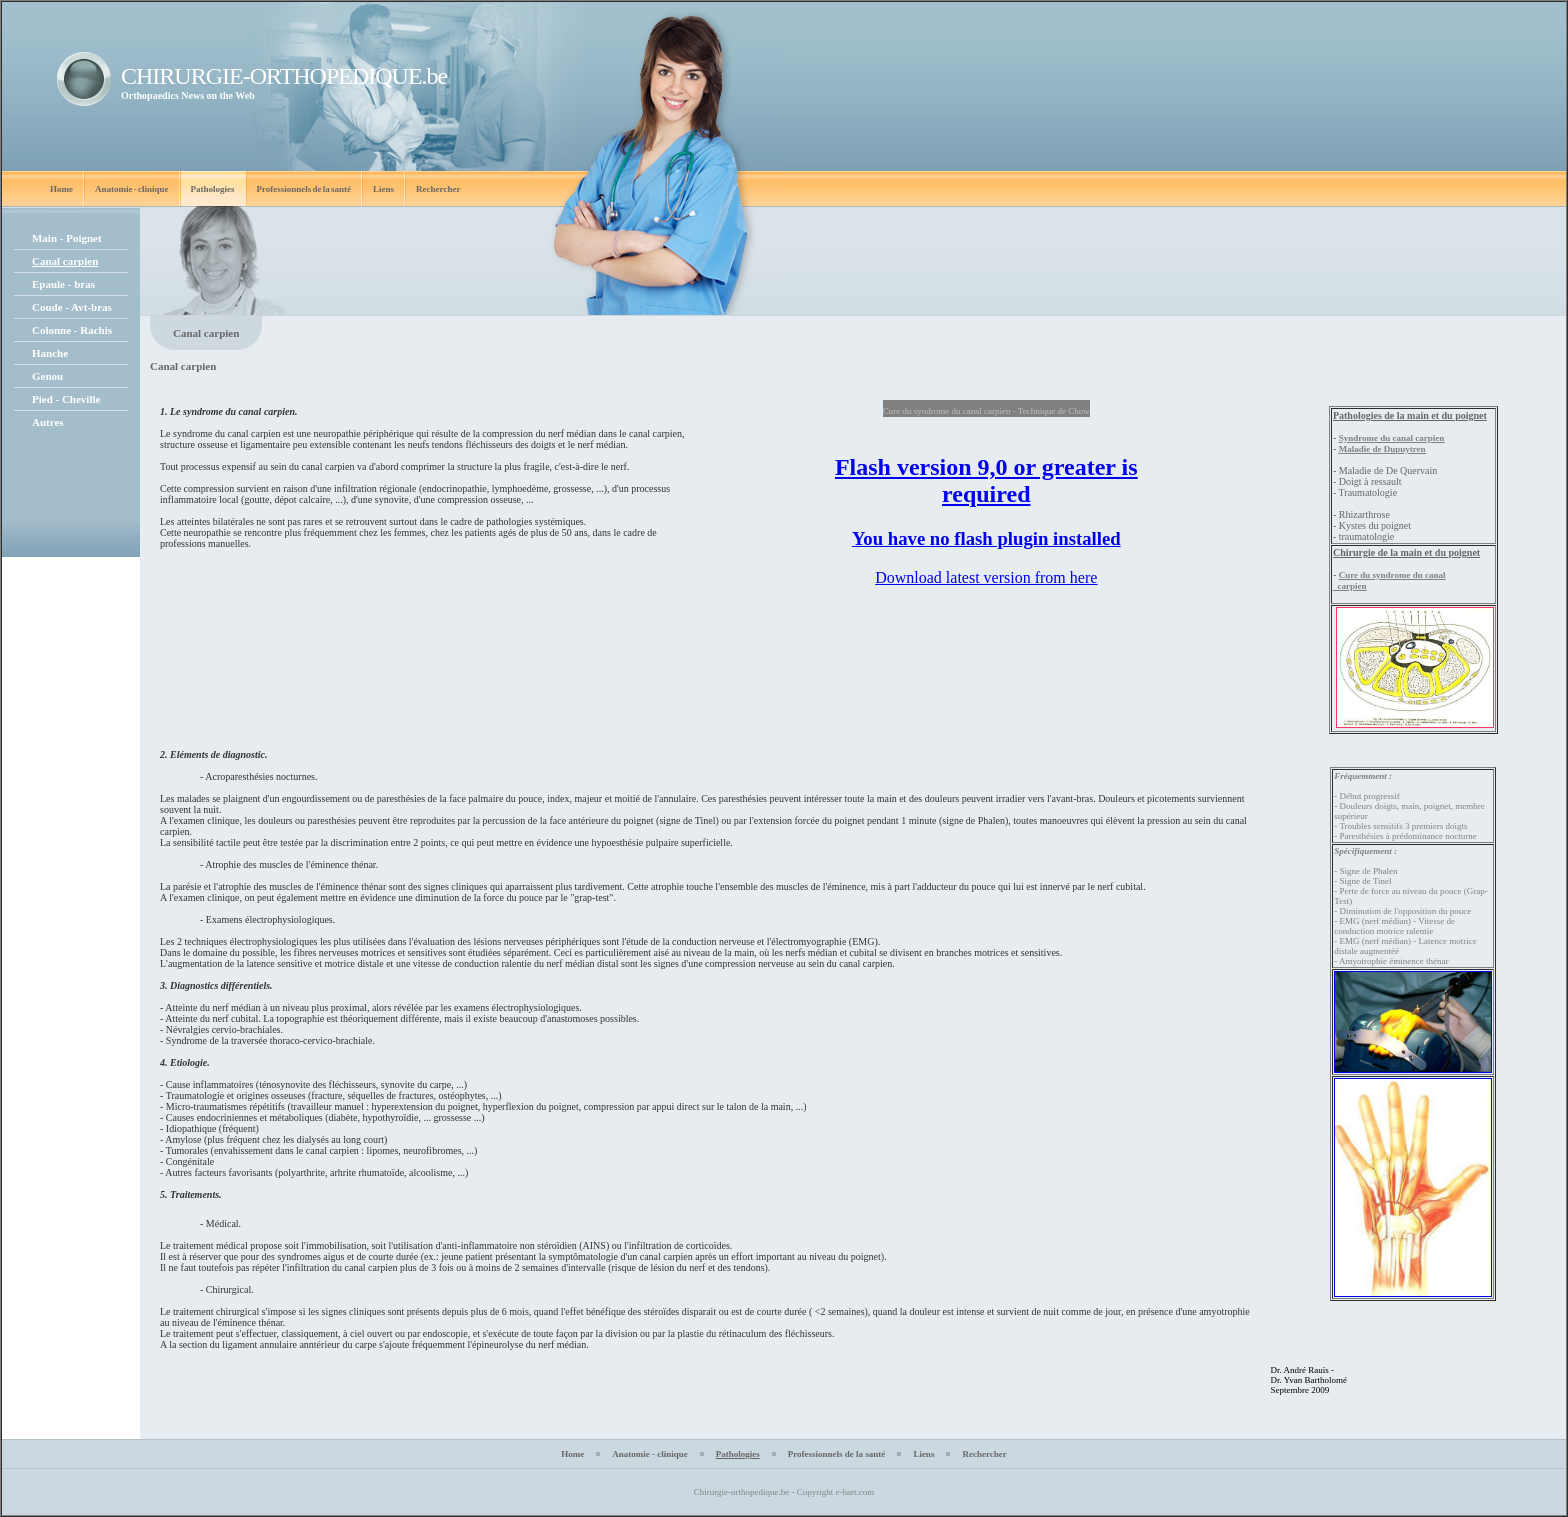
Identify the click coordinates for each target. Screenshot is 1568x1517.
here (1084, 577)
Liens (383, 189)
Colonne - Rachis (72, 330)
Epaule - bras (63, 284)
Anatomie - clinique (132, 189)
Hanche (50, 353)
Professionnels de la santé (304, 189)
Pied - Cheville (66, 399)
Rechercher (438, 189)
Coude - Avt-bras (72, 307)
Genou (47, 376)
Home (61, 189)
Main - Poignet (67, 238)
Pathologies (213, 189)
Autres (48, 422)
